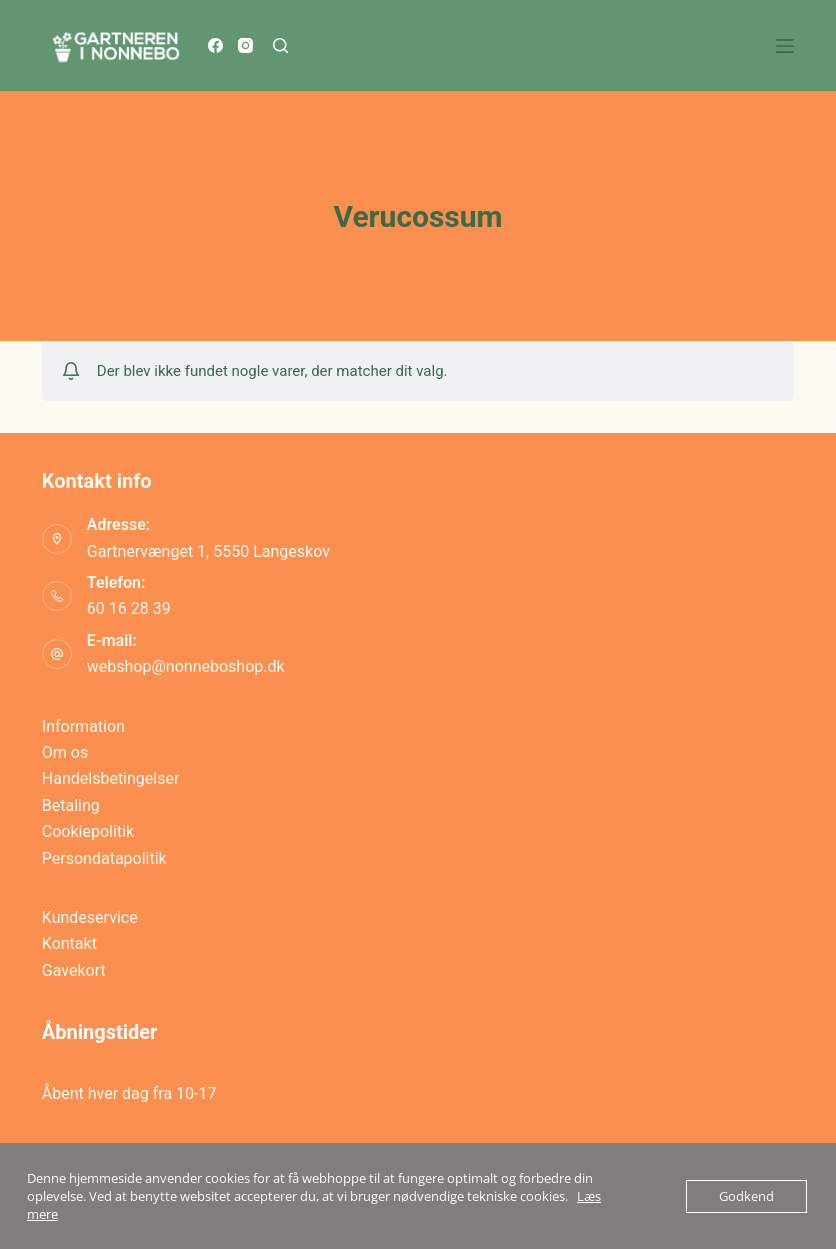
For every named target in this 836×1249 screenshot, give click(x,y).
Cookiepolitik (88, 831)
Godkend (746, 1196)
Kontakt (69, 943)
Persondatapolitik (104, 858)
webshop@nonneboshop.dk (186, 666)
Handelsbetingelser (111, 778)
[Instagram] (245, 45)
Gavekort (74, 970)
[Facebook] (215, 45)
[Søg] (280, 45)
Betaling (71, 805)
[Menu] (785, 46)
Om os (65, 752)
